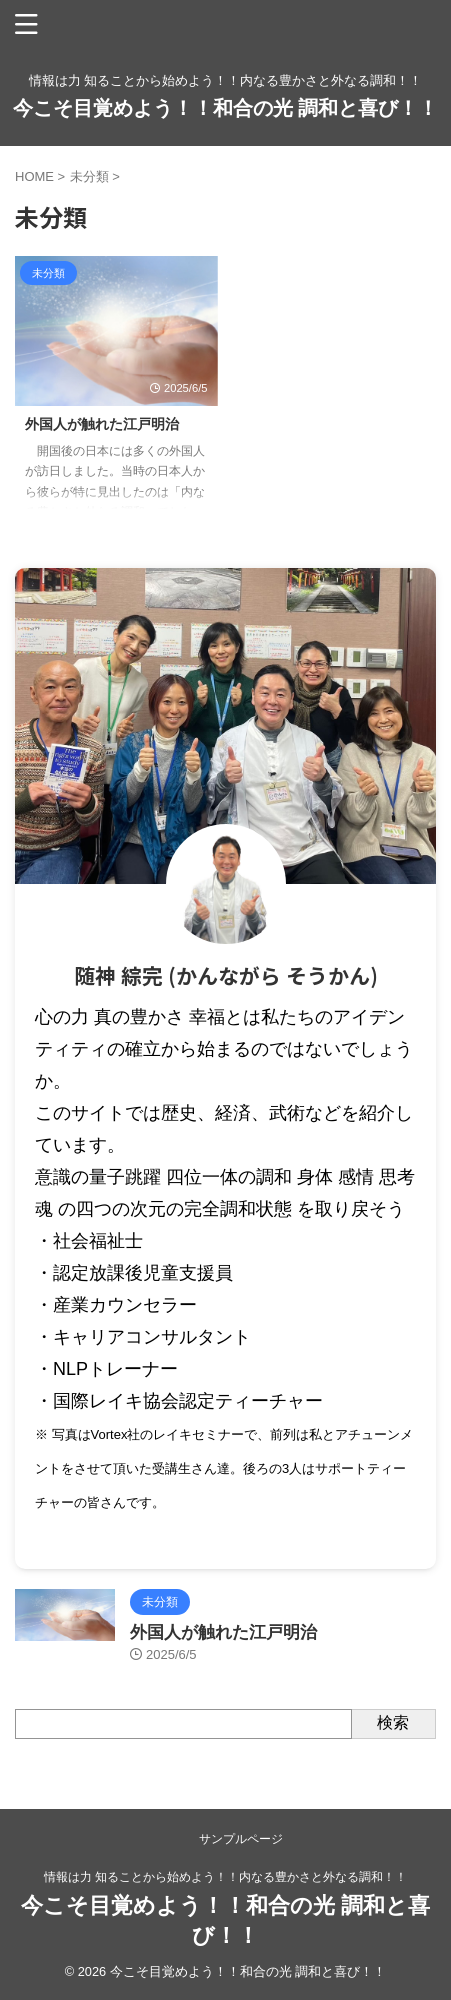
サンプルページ (241, 1839)
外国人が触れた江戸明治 (102, 424)
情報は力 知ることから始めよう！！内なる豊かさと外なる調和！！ (225, 1877)
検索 (393, 1722)
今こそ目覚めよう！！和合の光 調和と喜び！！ (226, 108)
